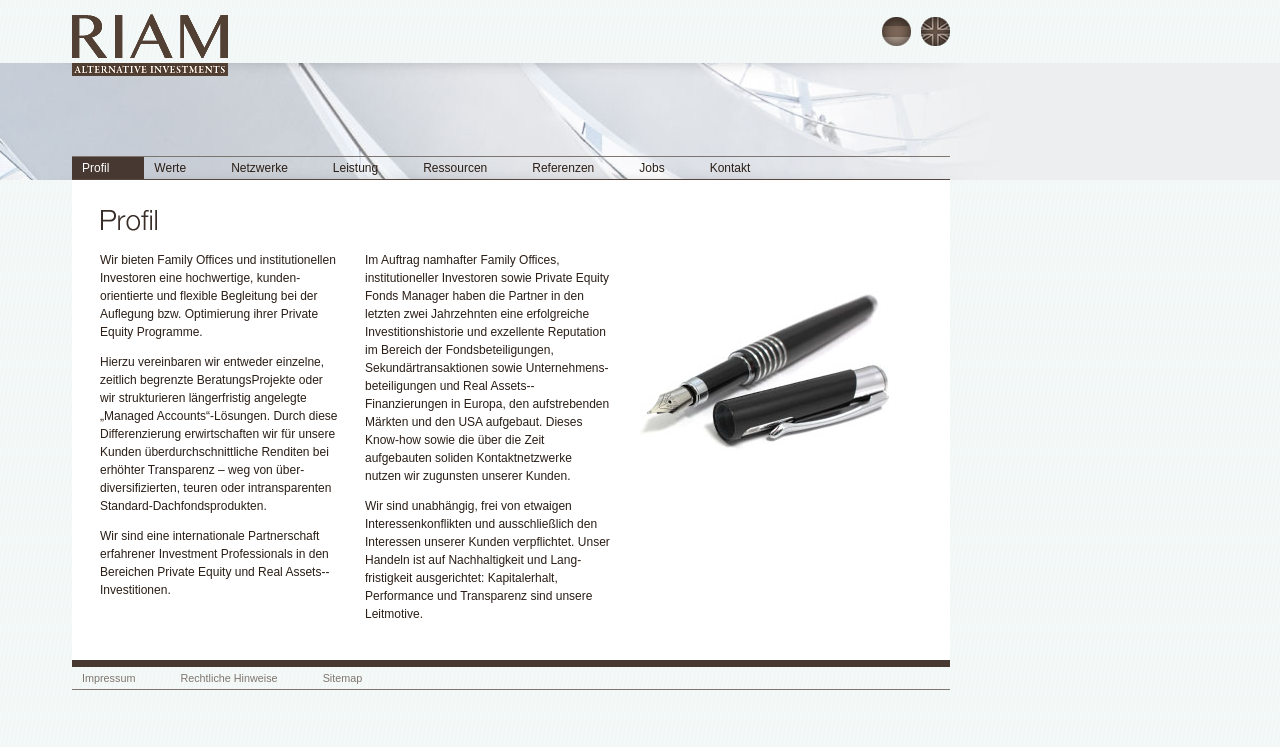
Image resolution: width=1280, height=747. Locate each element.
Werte (170, 168)
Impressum (108, 678)
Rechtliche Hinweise (228, 678)
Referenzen (563, 168)
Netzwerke (259, 168)
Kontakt (730, 168)
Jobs (651, 168)
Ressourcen (455, 168)
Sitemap (343, 678)
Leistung (355, 168)
